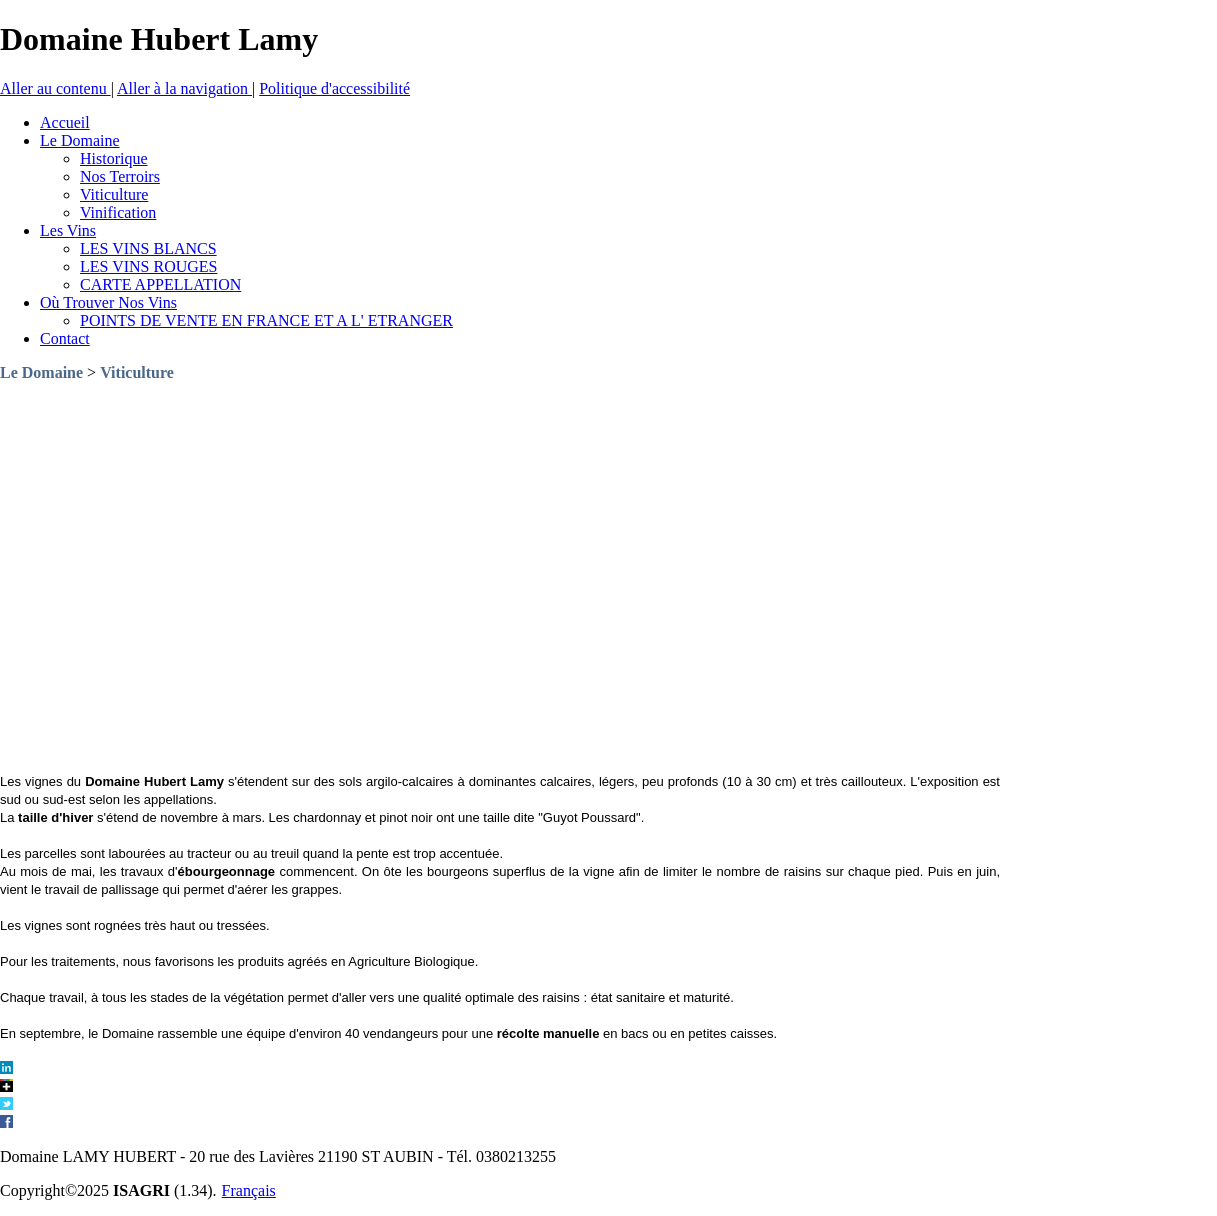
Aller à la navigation (184, 88)
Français (249, 1190)
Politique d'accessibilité (334, 88)
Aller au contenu (55, 88)
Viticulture (137, 372)
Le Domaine (41, 372)
